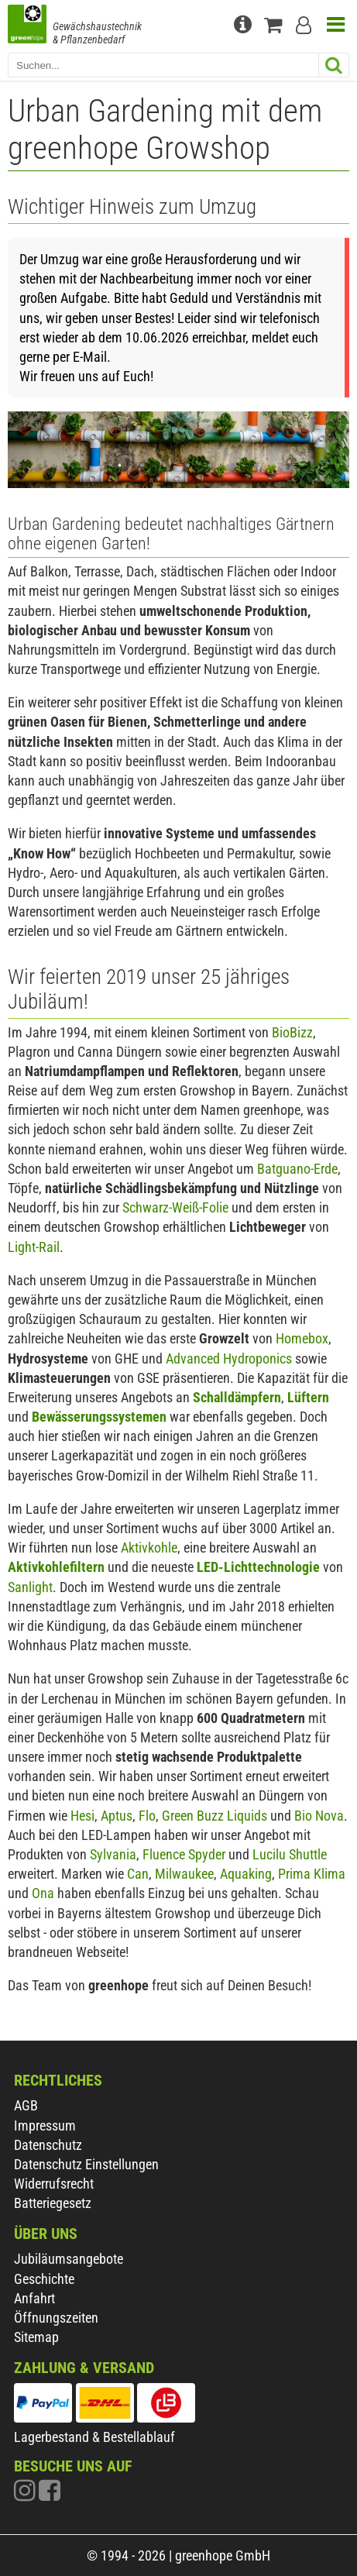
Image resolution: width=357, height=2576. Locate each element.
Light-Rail (34, 1247)
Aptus (116, 1815)
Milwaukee (184, 1874)
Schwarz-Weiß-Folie (175, 1207)
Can (138, 1874)
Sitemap (36, 2337)
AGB (26, 2105)
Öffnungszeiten (56, 2317)
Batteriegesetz (52, 2203)
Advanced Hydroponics (229, 1358)
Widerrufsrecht (54, 2183)
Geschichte (44, 2279)
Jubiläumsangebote (68, 2259)
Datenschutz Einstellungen (86, 2164)
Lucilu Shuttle (289, 1854)
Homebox (302, 1338)
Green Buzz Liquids (214, 1815)
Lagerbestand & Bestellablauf (94, 2437)
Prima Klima (311, 1874)
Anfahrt (34, 2298)
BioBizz (292, 1032)
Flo (147, 1815)
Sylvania (113, 1854)
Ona (43, 1893)
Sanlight (30, 1587)
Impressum (45, 2125)
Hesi (82, 1815)
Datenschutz (48, 2145)
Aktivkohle (149, 1547)
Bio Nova (319, 1815)
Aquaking (246, 1874)
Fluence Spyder (183, 1854)
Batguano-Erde (297, 1169)
